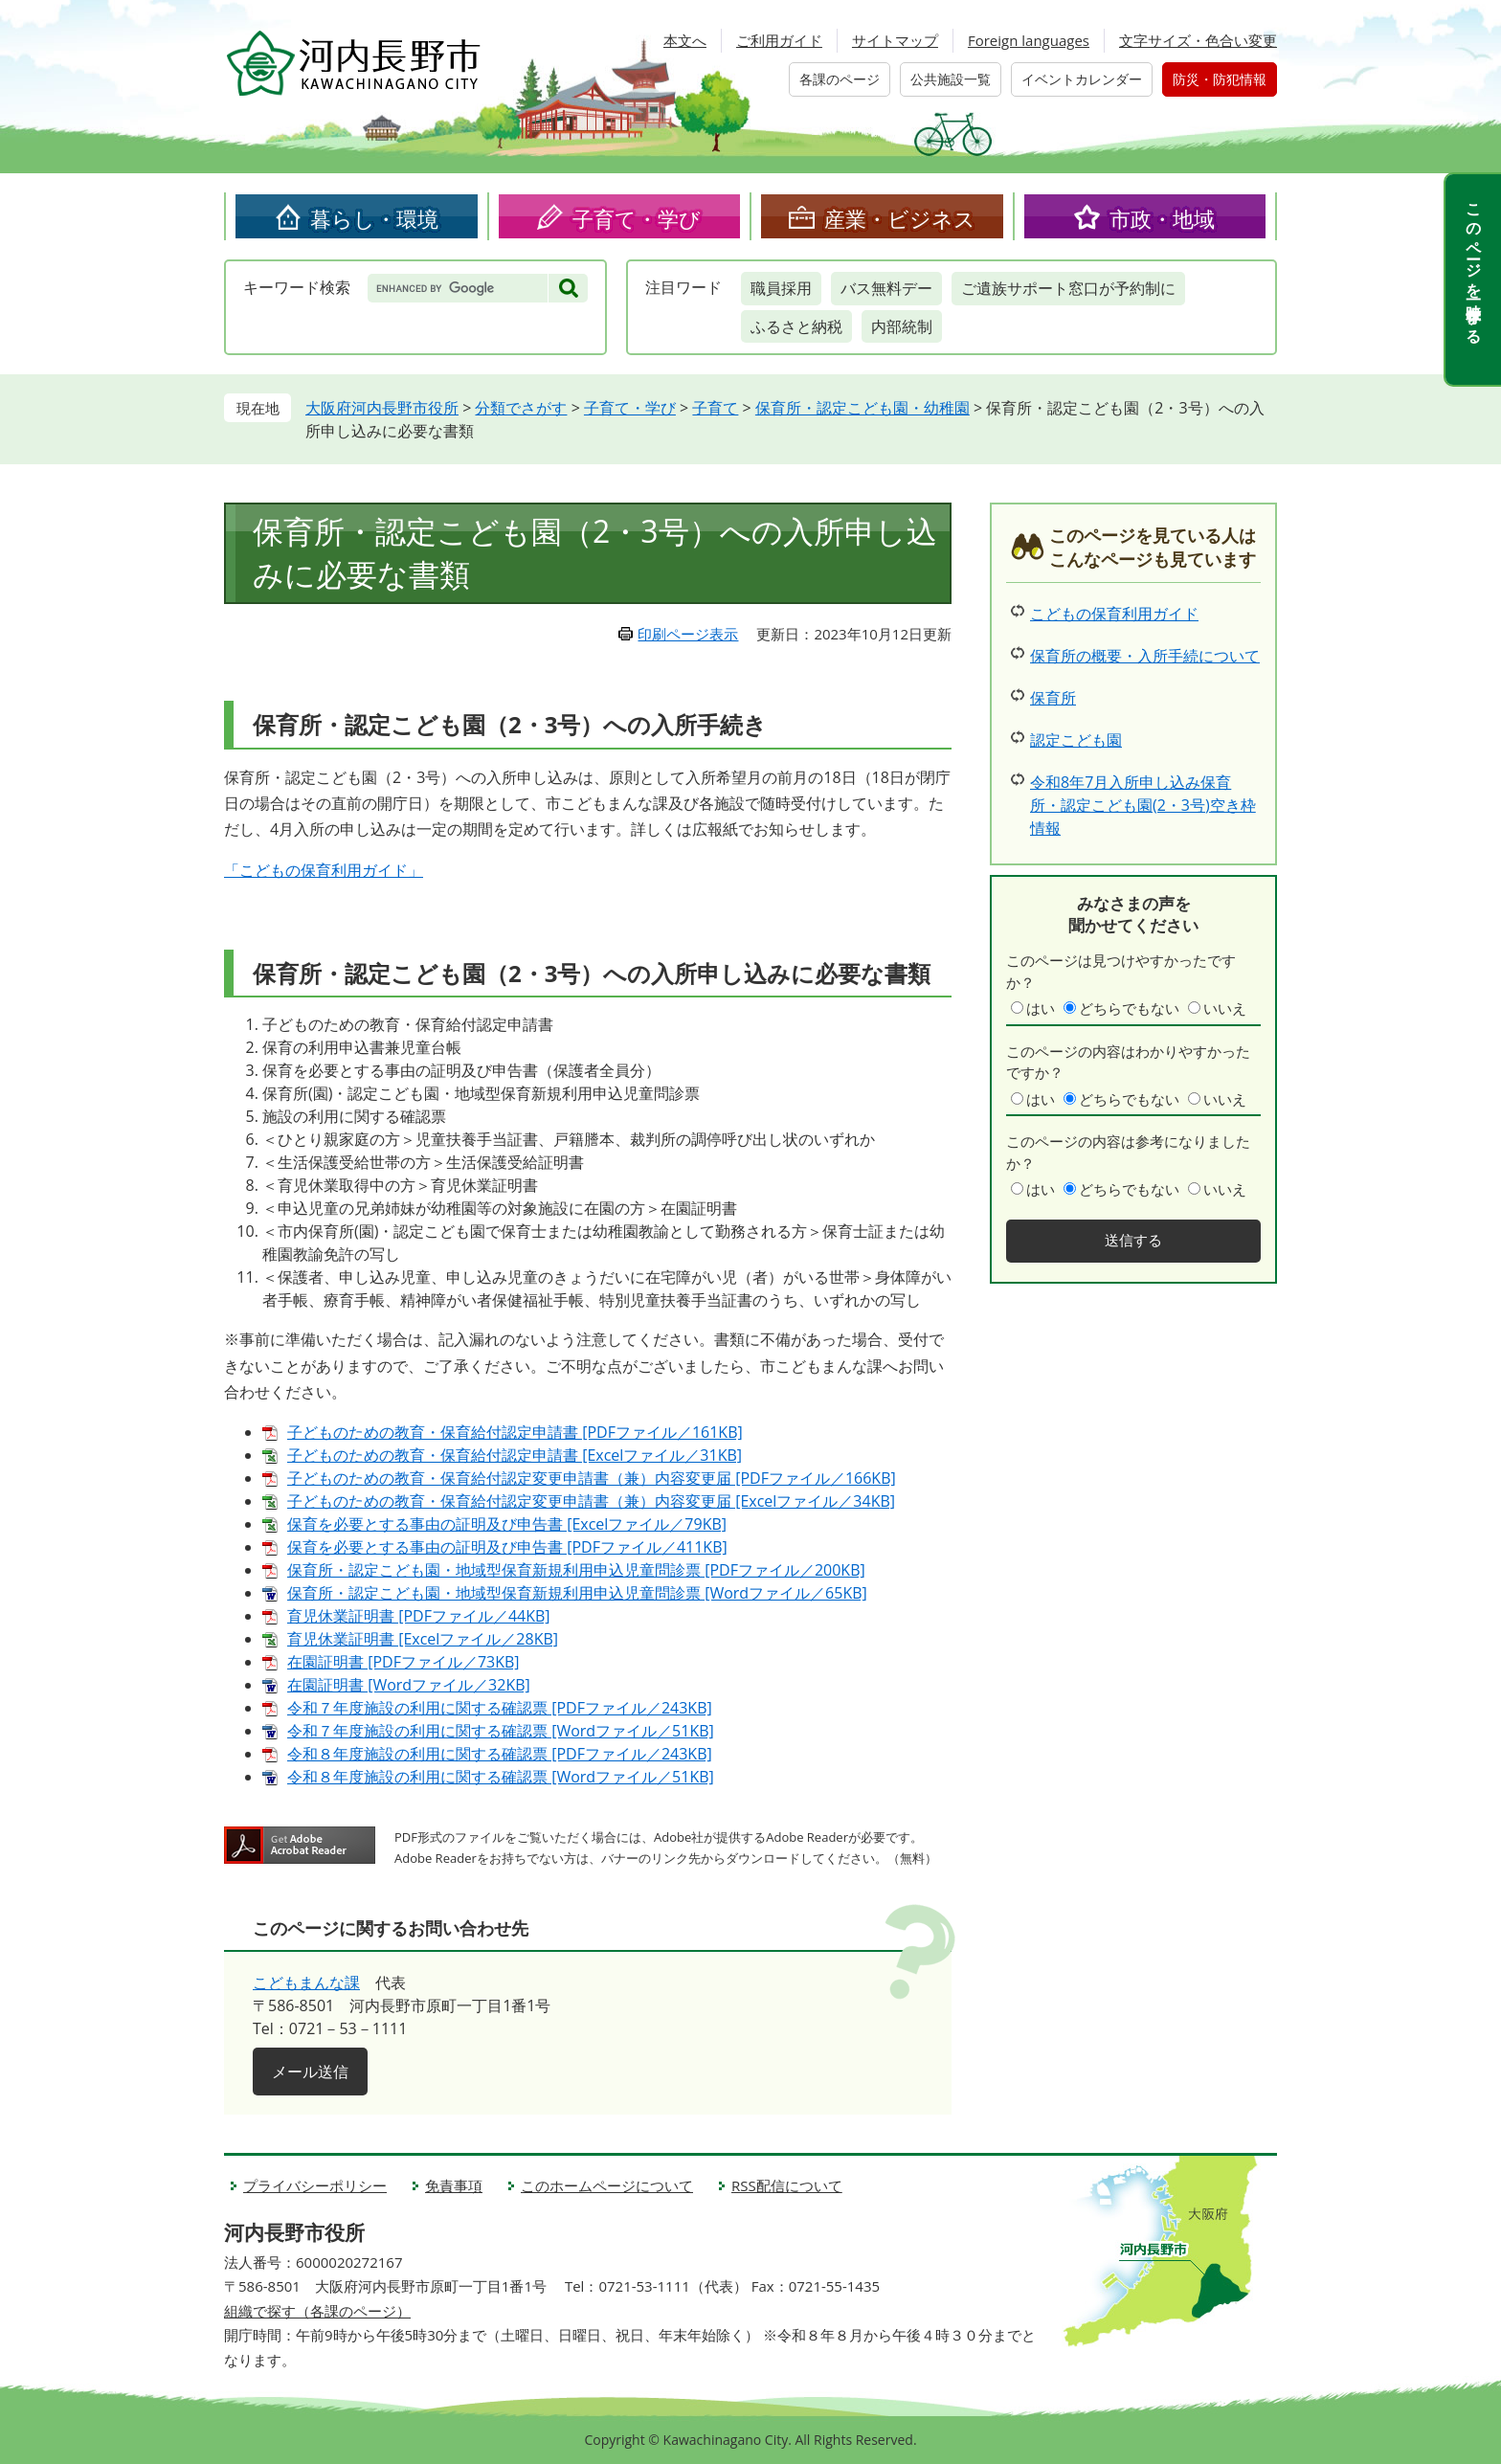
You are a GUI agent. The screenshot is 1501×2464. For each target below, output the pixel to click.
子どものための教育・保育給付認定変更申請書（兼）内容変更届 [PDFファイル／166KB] (591, 1478)
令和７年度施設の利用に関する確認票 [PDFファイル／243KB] (499, 1707)
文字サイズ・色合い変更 (1198, 40)
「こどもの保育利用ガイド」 (323, 870)
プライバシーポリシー (315, 2185)
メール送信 (310, 2071)
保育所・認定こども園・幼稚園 (862, 407)
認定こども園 (1076, 739)
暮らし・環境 (374, 218)
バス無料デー (886, 288)
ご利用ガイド (779, 40)
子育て (715, 407)
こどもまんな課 (306, 1982)
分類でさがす (521, 407)
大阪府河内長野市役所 (382, 407)
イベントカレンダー (1081, 79)
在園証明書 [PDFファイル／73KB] (403, 1661)
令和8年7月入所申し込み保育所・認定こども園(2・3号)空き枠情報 (1143, 805)
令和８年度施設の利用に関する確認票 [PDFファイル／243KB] (499, 1753)
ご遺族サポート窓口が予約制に (1068, 288)
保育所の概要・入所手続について (1145, 655)
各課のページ (839, 79)
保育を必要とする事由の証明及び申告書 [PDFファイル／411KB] (507, 1546)
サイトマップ (895, 40)
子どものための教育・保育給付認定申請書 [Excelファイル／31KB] (514, 1455)
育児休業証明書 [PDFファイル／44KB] (418, 1615)
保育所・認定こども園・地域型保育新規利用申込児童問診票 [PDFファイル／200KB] (576, 1569)
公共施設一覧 (950, 79)
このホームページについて (607, 2185)
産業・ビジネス (899, 218)
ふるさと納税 (796, 326)
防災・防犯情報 (1219, 79)
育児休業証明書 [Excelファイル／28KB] (422, 1638)
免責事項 (453, 2185)
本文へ (684, 40)
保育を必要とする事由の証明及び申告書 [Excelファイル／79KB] (507, 1523)
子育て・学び (636, 218)
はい (1040, 1008)
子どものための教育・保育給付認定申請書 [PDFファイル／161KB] (515, 1432)
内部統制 (901, 326)
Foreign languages (1028, 40)
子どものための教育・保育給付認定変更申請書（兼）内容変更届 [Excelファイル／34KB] (591, 1501)
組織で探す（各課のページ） (317, 2310)
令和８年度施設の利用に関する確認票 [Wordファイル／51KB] (500, 1776)
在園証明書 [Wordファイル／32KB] (408, 1684)
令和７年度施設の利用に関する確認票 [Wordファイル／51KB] (500, 1730)
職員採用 (781, 288)
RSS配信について (786, 2185)
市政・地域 (1162, 218)
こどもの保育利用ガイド (1114, 613)
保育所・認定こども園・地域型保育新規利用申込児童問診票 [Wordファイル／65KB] (577, 1592)
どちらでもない (1129, 1008)
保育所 (1053, 697)
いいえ (1224, 1008)
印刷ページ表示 (688, 633)
